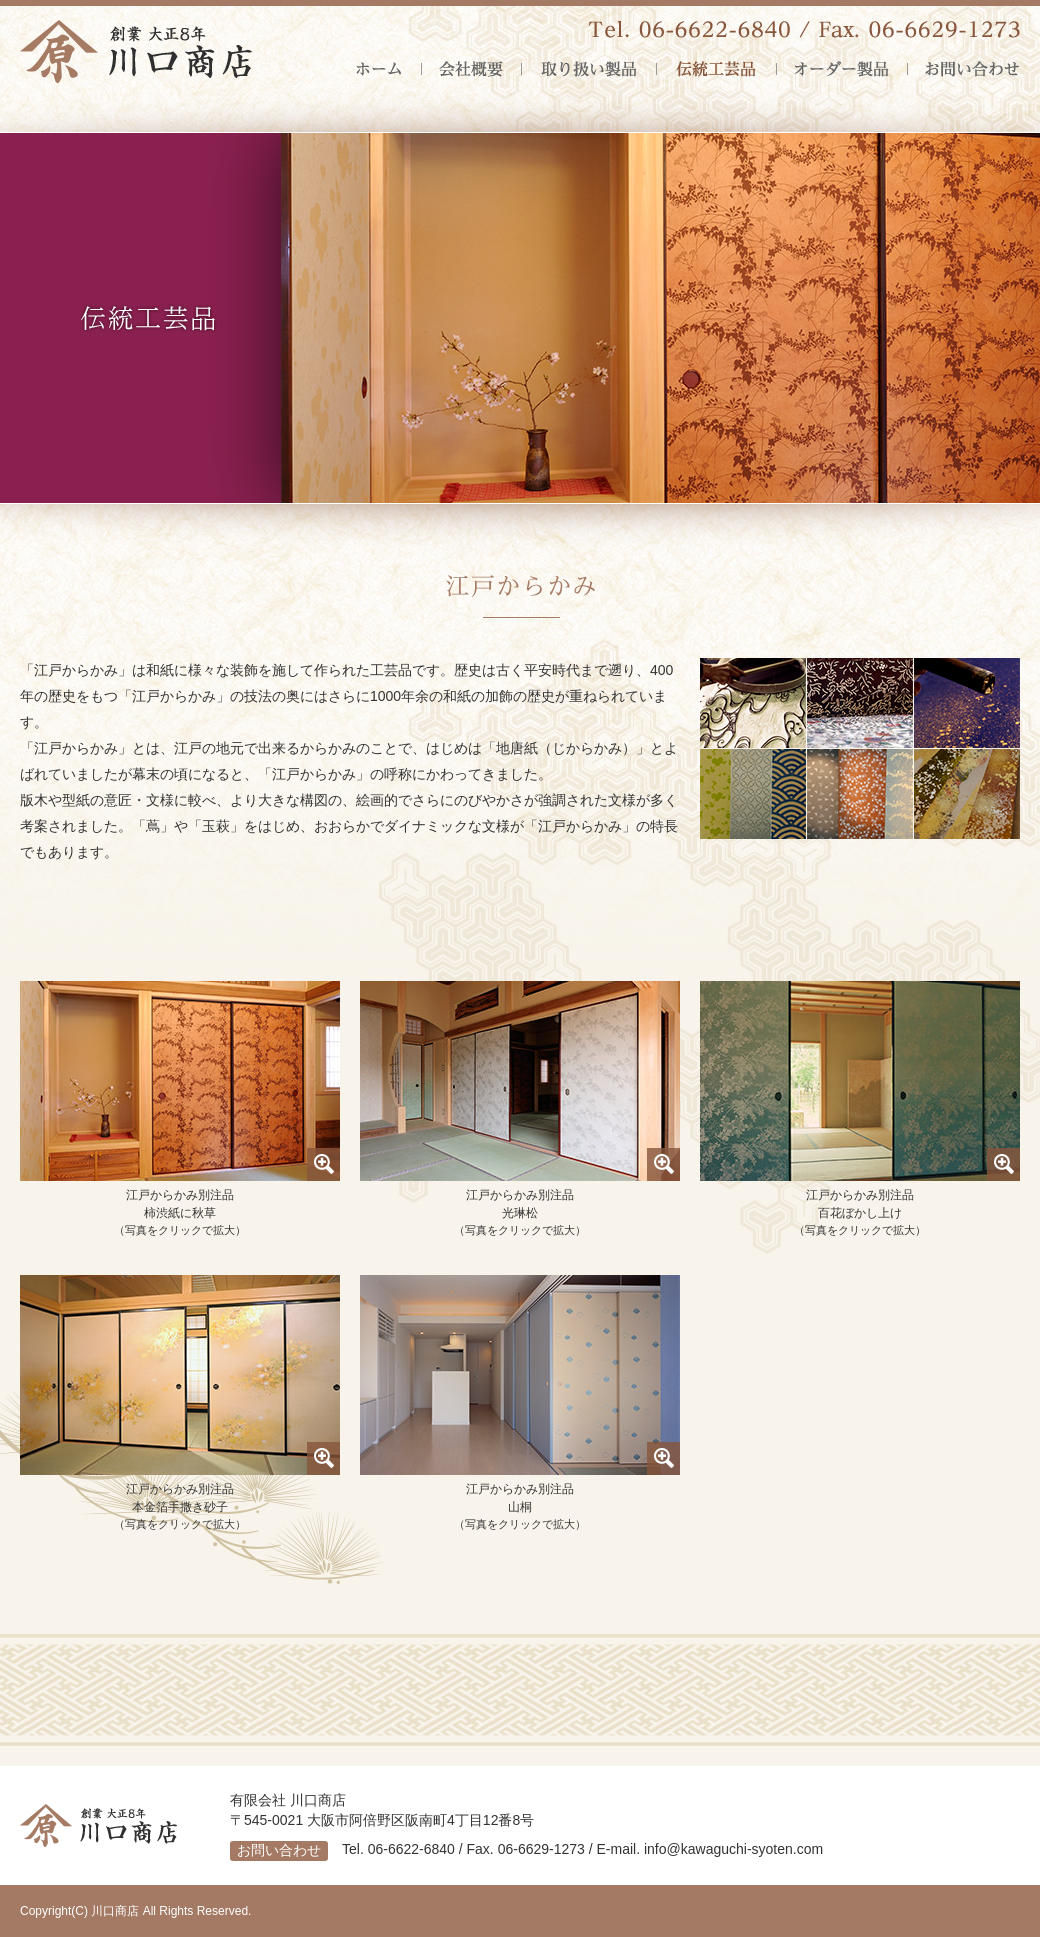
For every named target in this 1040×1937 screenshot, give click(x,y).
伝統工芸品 (716, 69)
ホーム (388, 69)
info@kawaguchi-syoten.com (733, 1849)
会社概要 (471, 69)
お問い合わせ (963, 69)
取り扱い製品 (588, 69)
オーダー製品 (841, 69)
